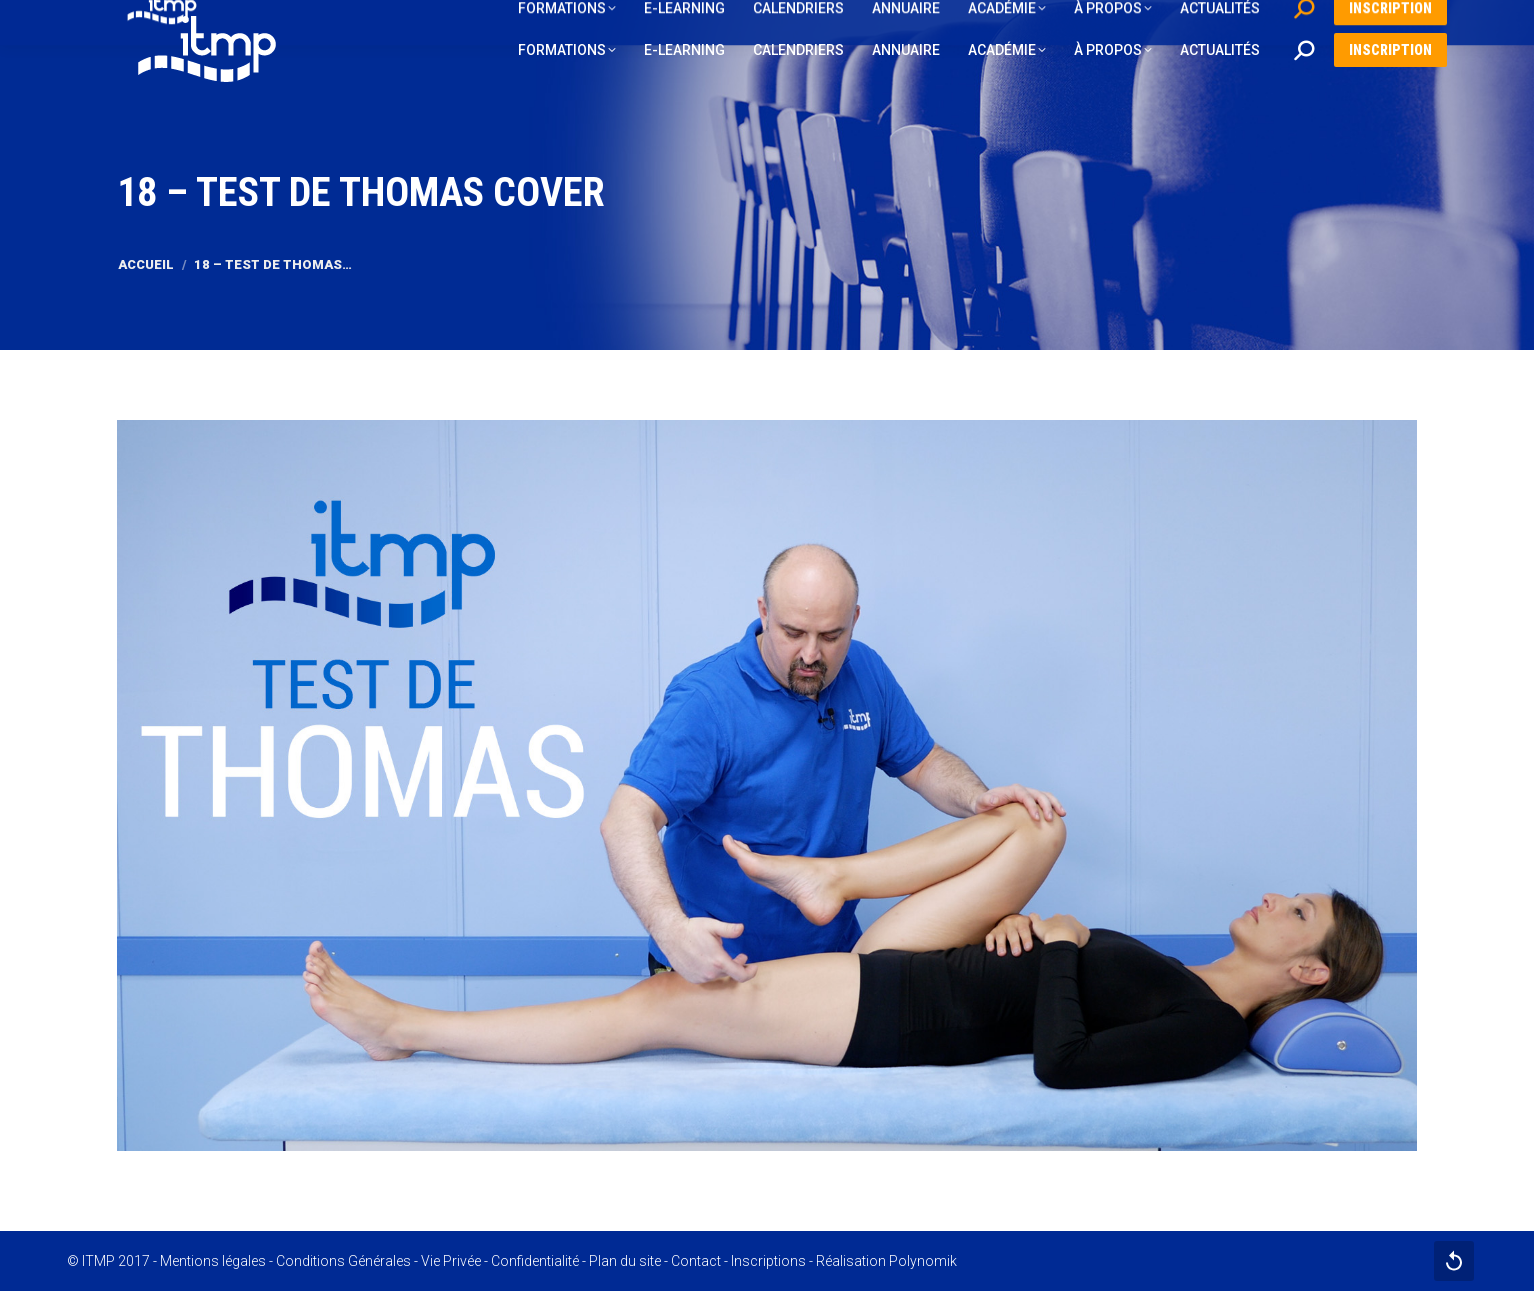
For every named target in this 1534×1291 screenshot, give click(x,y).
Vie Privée (451, 1261)
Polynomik (923, 1261)
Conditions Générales (343, 1261)
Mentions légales (213, 1261)
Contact (696, 1261)
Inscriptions (768, 1261)
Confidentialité (535, 1261)
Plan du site (625, 1261)
